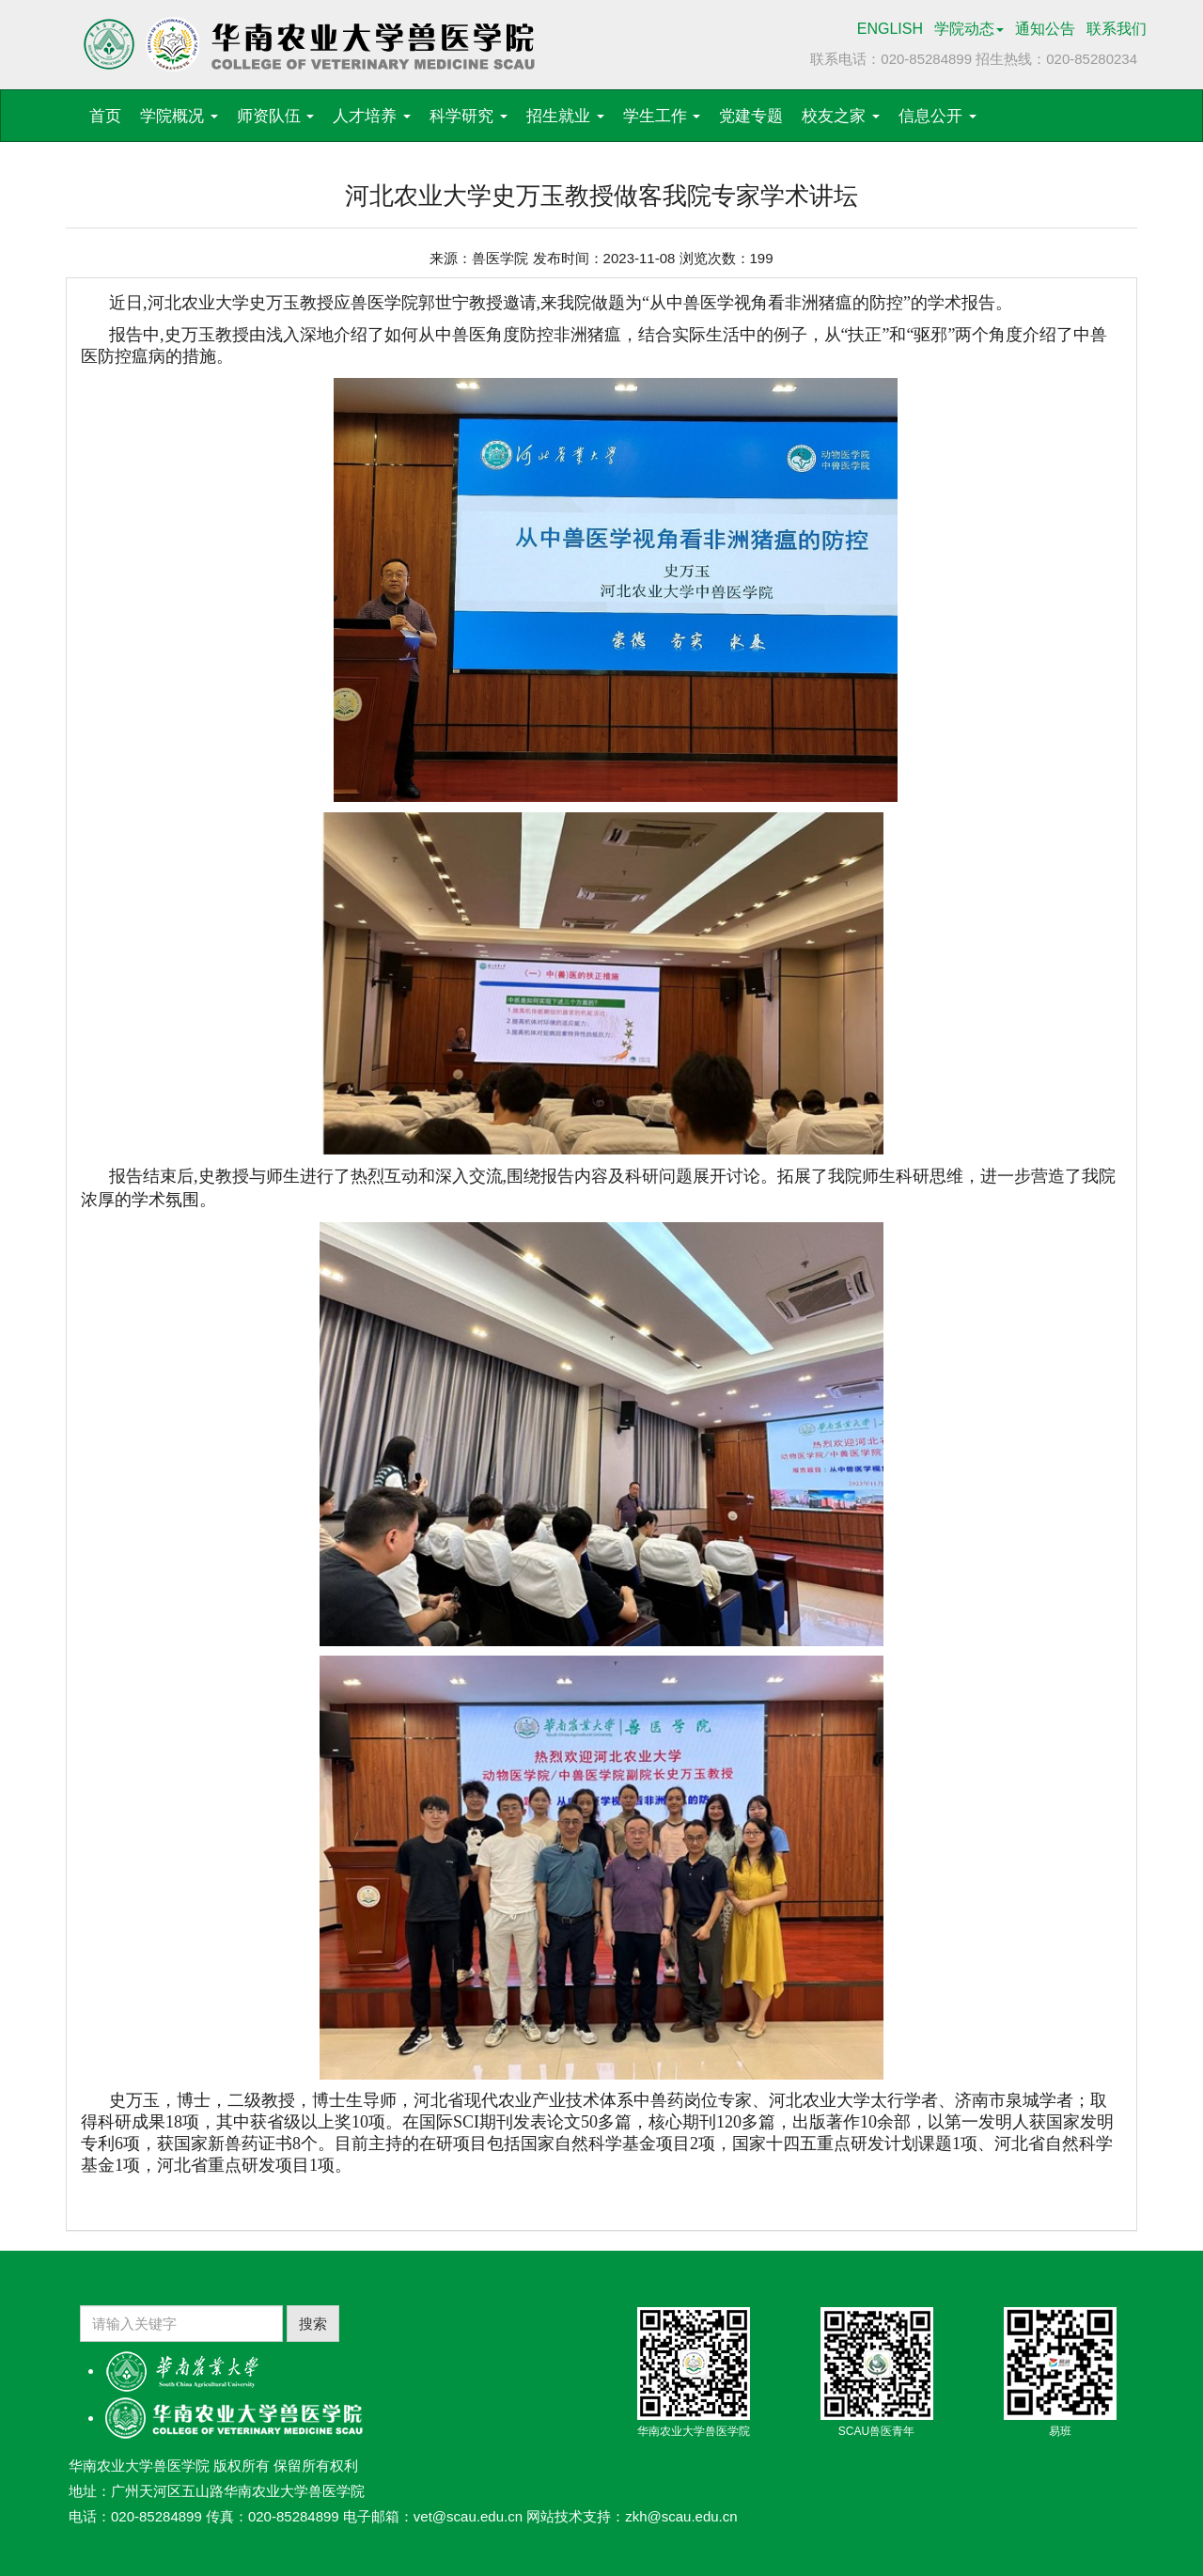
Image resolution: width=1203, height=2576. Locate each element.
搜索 (313, 2324)
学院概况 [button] (179, 116)
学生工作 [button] (662, 116)
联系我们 (1116, 29)
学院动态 (969, 29)
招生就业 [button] (565, 116)
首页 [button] (105, 116)
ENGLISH (890, 29)
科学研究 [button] (469, 116)
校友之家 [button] (841, 116)
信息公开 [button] (937, 116)
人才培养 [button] (372, 116)
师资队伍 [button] (276, 116)
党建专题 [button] (751, 116)
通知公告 (1045, 29)
